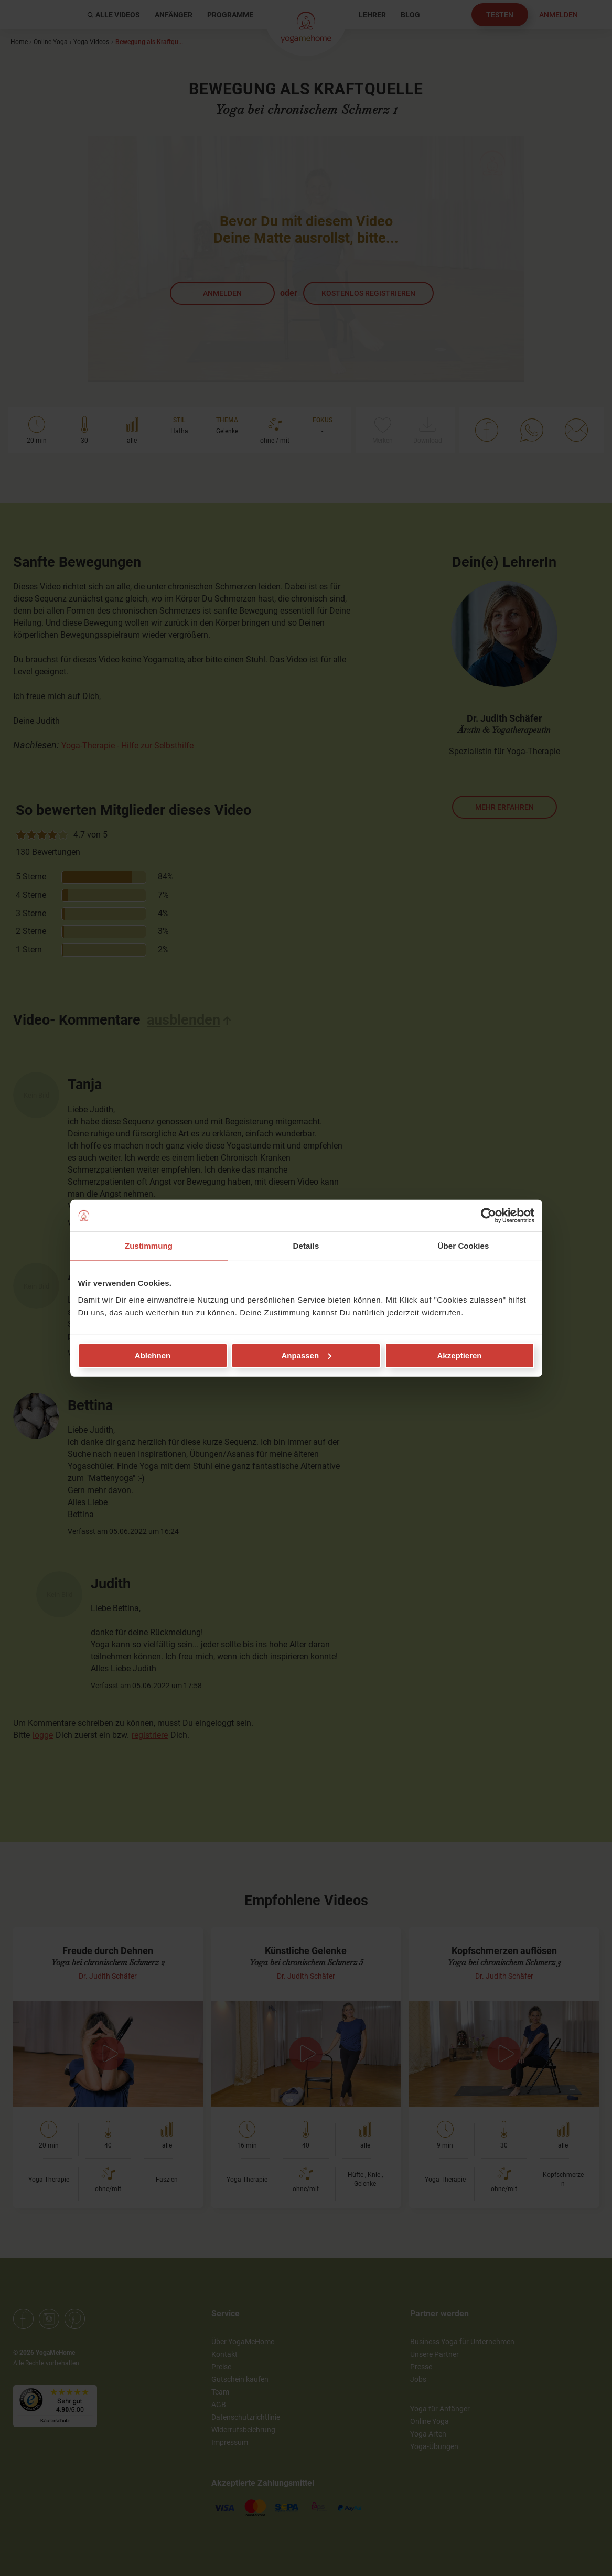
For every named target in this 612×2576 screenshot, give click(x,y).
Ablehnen (152, 1354)
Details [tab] (306, 1245)
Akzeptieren (459, 1354)
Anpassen (306, 1354)
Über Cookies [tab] (463, 1245)
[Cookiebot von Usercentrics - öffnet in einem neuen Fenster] (488, 1215)
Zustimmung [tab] (149, 1245)
